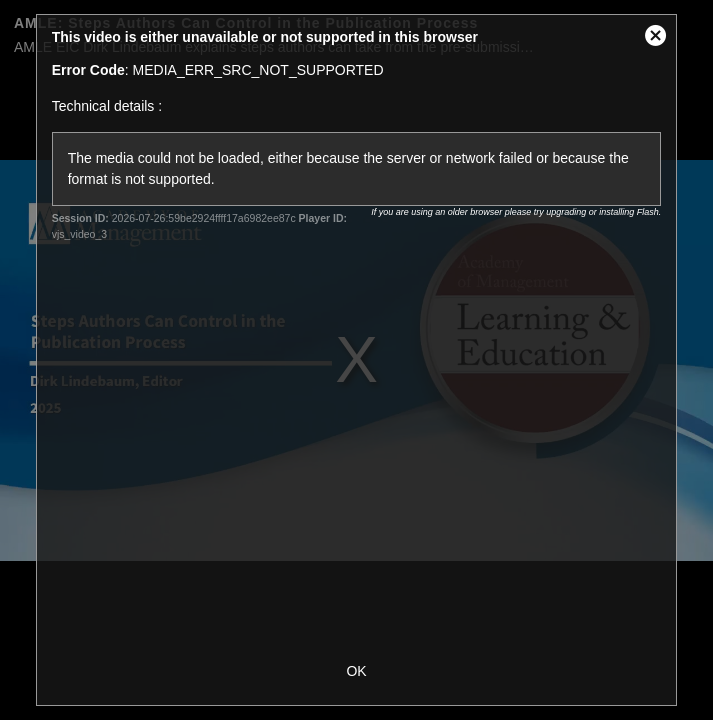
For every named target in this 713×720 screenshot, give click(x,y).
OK (356, 671)
